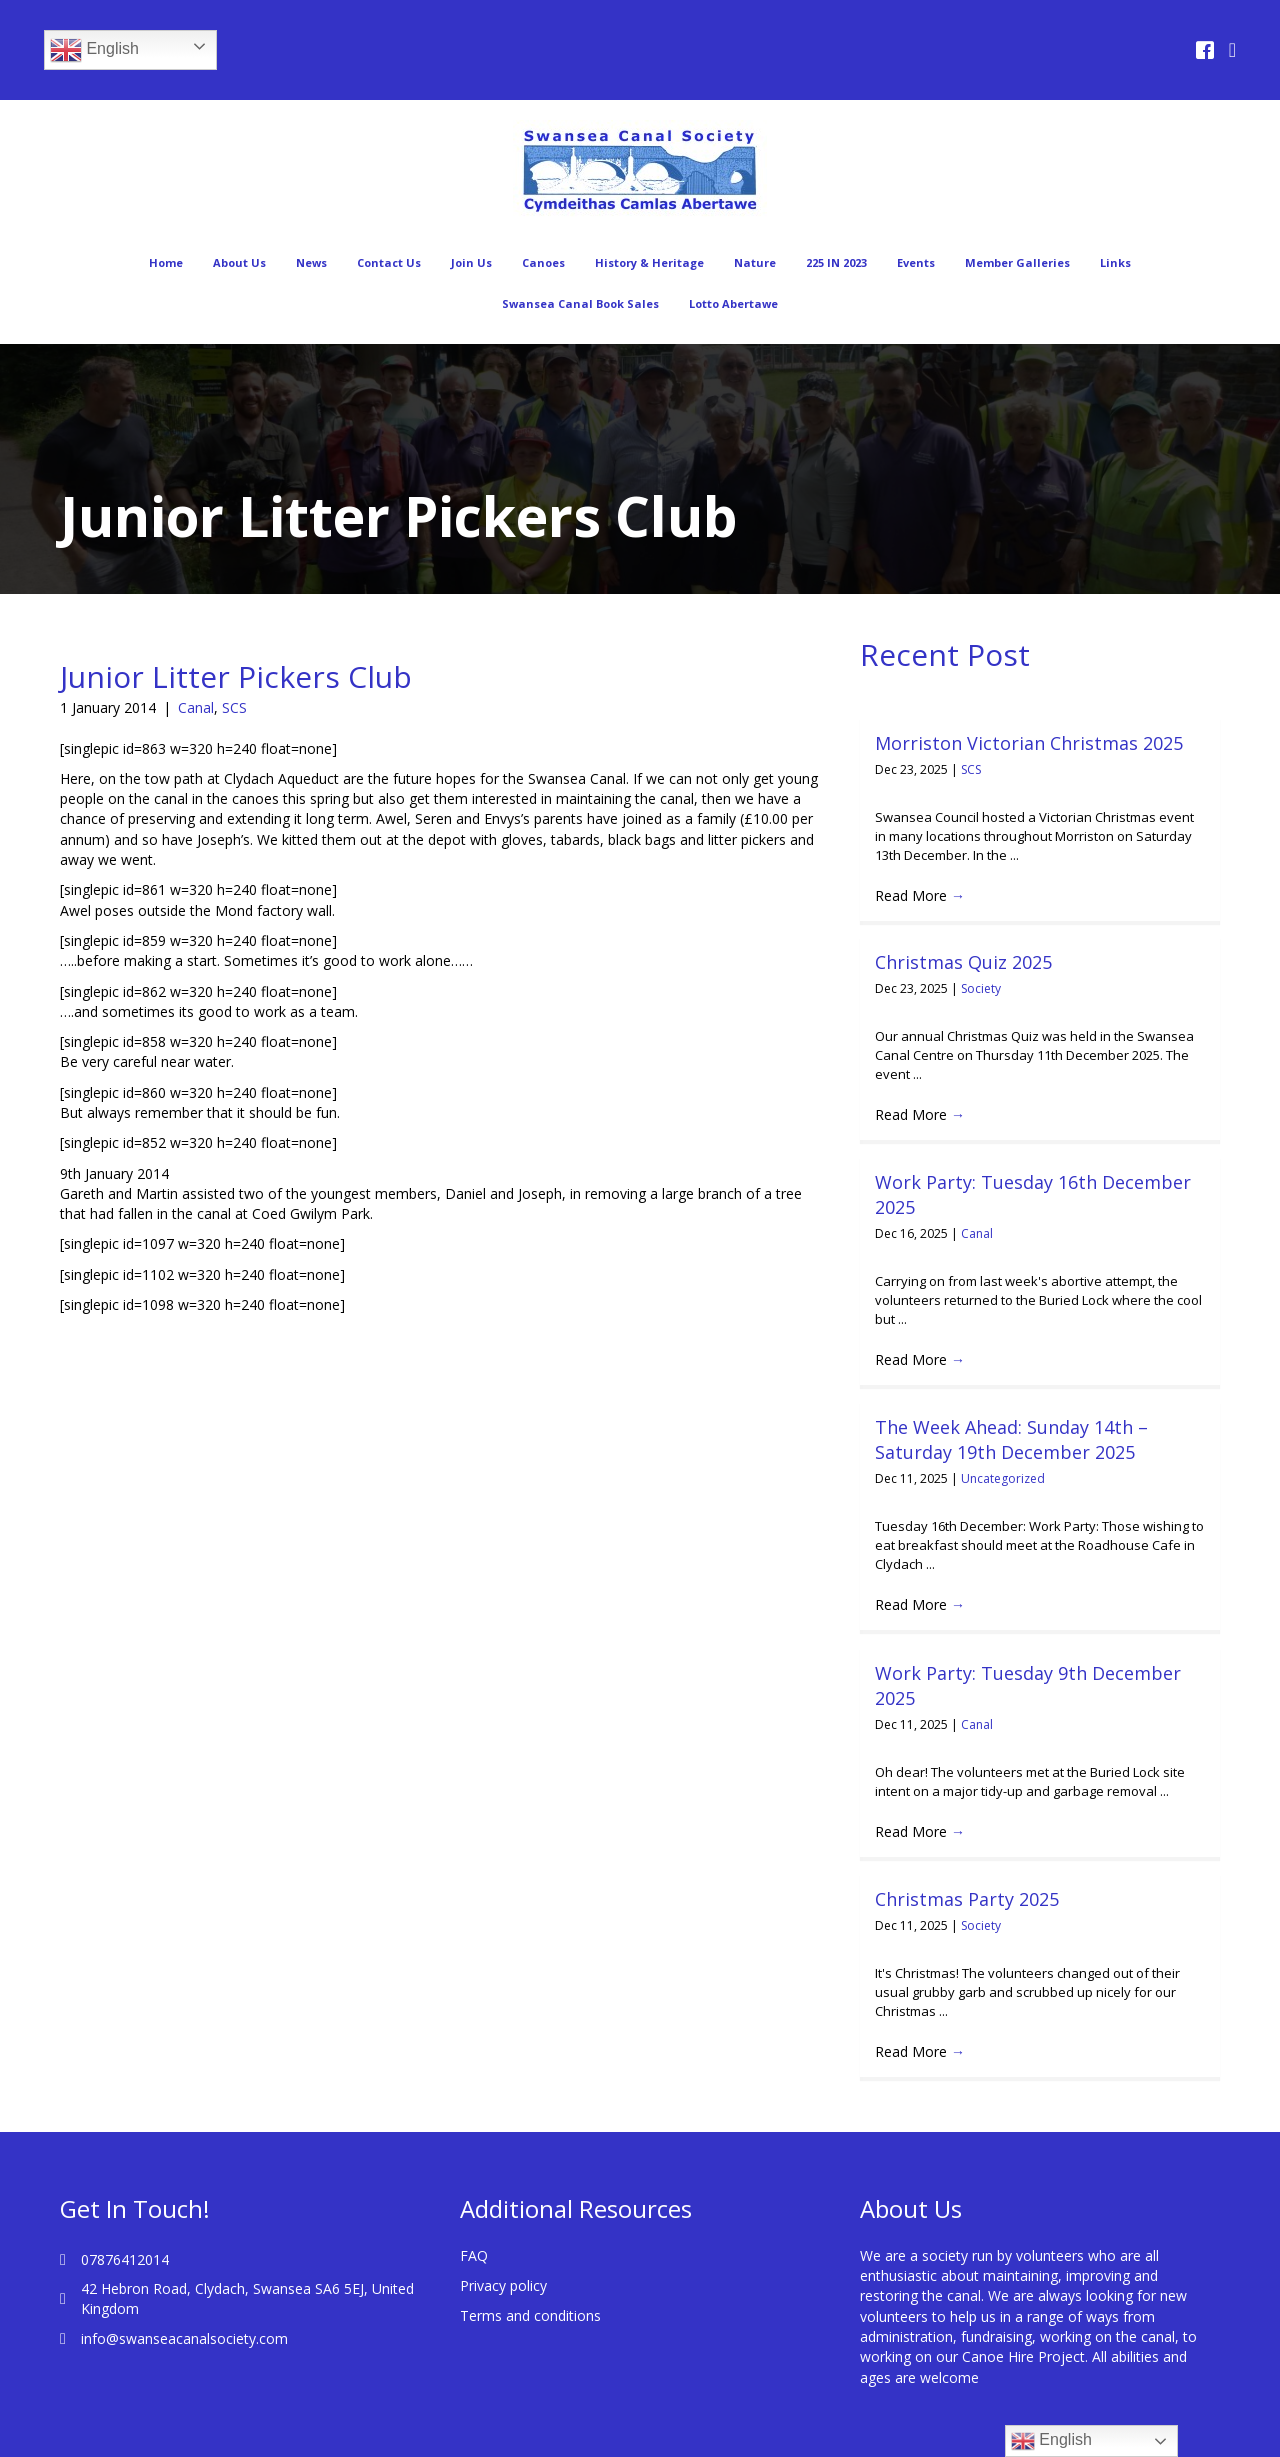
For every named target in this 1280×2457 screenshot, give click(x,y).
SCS (234, 707)
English (94, 50)
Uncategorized (1003, 1478)
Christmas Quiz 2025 (963, 962)
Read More (920, 895)
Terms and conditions (530, 2271)
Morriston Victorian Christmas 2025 (1029, 743)
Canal (196, 707)
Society (981, 988)
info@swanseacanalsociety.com (184, 2294)
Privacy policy (503, 2241)
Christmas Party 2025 (967, 1874)
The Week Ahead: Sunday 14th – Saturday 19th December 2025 (1011, 1439)
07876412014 (125, 2215)
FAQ (474, 2211)
